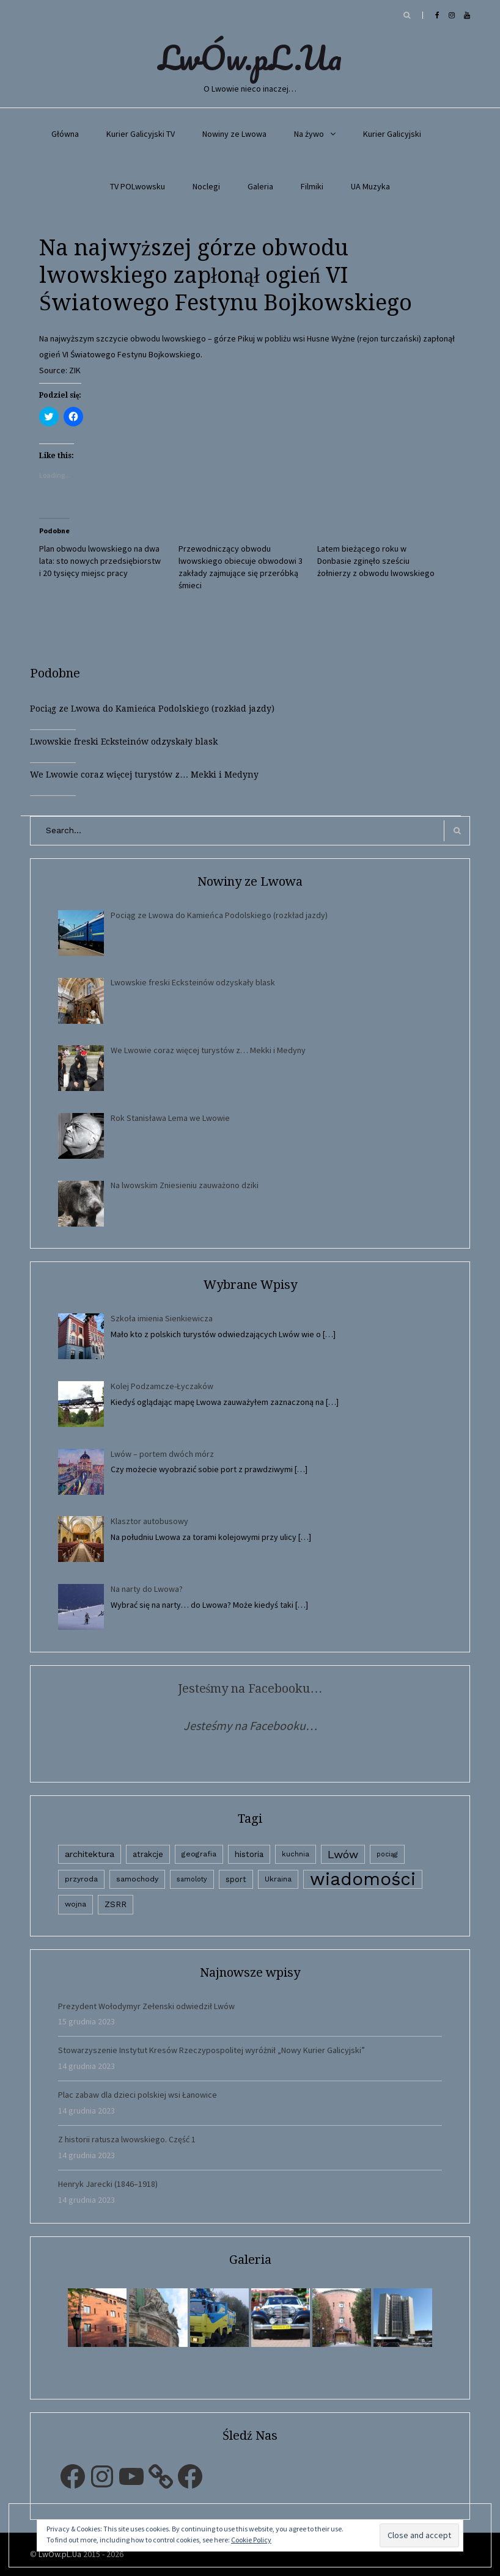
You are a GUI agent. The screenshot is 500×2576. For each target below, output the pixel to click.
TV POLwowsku (137, 186)
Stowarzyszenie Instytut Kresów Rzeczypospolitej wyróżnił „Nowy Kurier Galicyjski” (211, 2050)
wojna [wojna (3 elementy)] (75, 1904)
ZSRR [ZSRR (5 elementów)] (116, 1904)
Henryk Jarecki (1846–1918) (108, 2183)
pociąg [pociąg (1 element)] (387, 1854)
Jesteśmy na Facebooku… (250, 1688)
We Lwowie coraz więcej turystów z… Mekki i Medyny (144, 774)
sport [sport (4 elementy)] (236, 1879)
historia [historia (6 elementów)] (249, 1854)
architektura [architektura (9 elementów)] (89, 1854)
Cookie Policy (251, 2539)
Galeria (260, 186)
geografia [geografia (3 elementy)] (199, 1854)
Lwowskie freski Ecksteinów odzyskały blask (124, 741)
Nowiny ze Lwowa (234, 133)
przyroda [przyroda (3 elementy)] (81, 1879)
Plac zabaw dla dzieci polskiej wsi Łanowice (137, 2094)
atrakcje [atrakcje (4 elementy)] (148, 1854)
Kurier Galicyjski (392, 133)
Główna (65, 133)
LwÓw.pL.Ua (250, 57)
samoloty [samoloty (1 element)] (192, 1879)
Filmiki (312, 186)
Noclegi (206, 186)
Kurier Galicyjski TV (140, 133)
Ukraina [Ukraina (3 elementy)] (278, 1879)
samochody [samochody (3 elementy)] (137, 1879)
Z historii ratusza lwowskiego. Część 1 (127, 2139)
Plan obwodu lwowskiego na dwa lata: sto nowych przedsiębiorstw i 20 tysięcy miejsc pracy (100, 560)
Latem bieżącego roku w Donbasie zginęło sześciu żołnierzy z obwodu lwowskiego (376, 560)
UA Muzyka (370, 186)
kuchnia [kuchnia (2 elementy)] (295, 1854)
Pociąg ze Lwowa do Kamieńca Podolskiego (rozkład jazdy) (152, 708)
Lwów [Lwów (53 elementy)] (343, 1854)
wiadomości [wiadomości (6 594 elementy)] (363, 1879)
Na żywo (309, 133)
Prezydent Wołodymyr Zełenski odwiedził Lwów (146, 2006)
